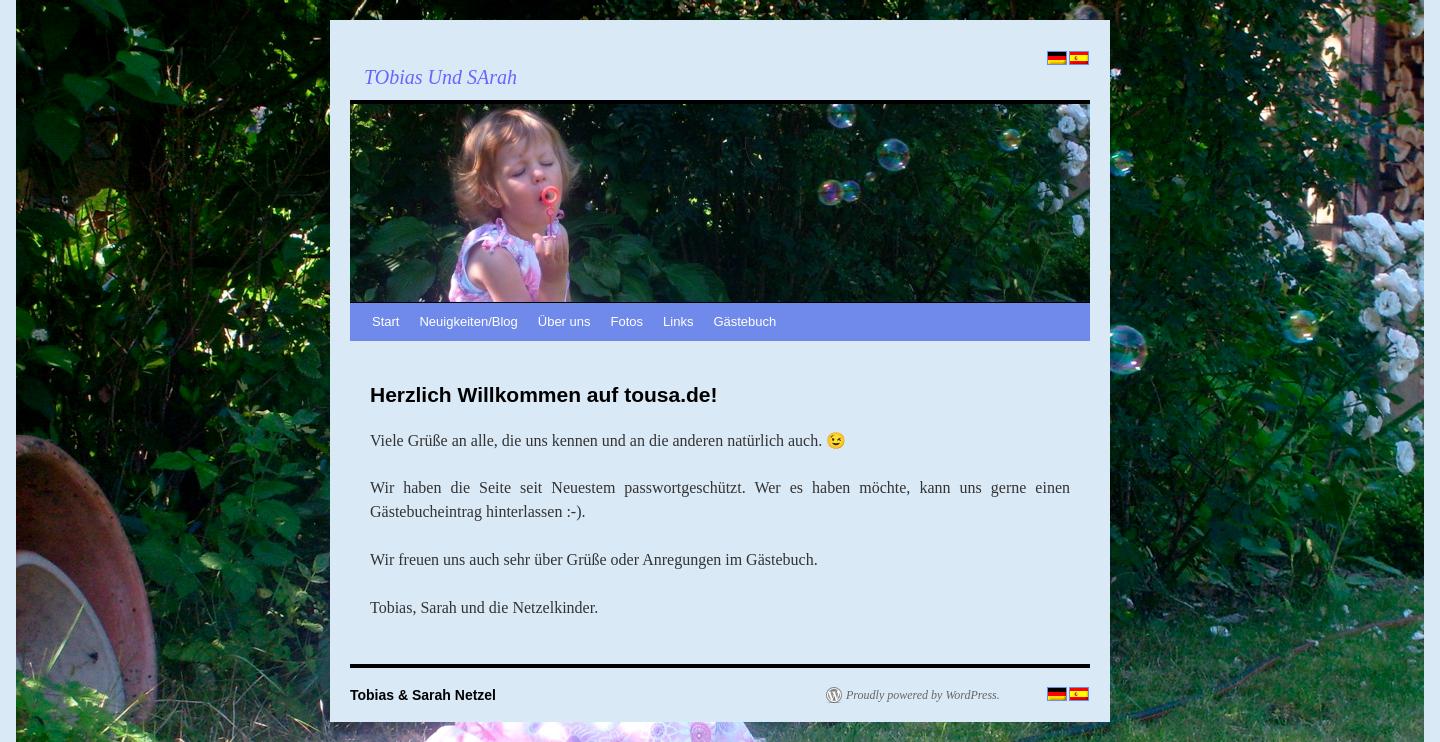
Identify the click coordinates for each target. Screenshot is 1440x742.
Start (385, 321)
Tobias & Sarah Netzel (423, 695)
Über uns (564, 321)
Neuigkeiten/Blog (468, 321)
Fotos (627, 321)
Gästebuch (744, 321)
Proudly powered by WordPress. (923, 695)
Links (678, 321)
